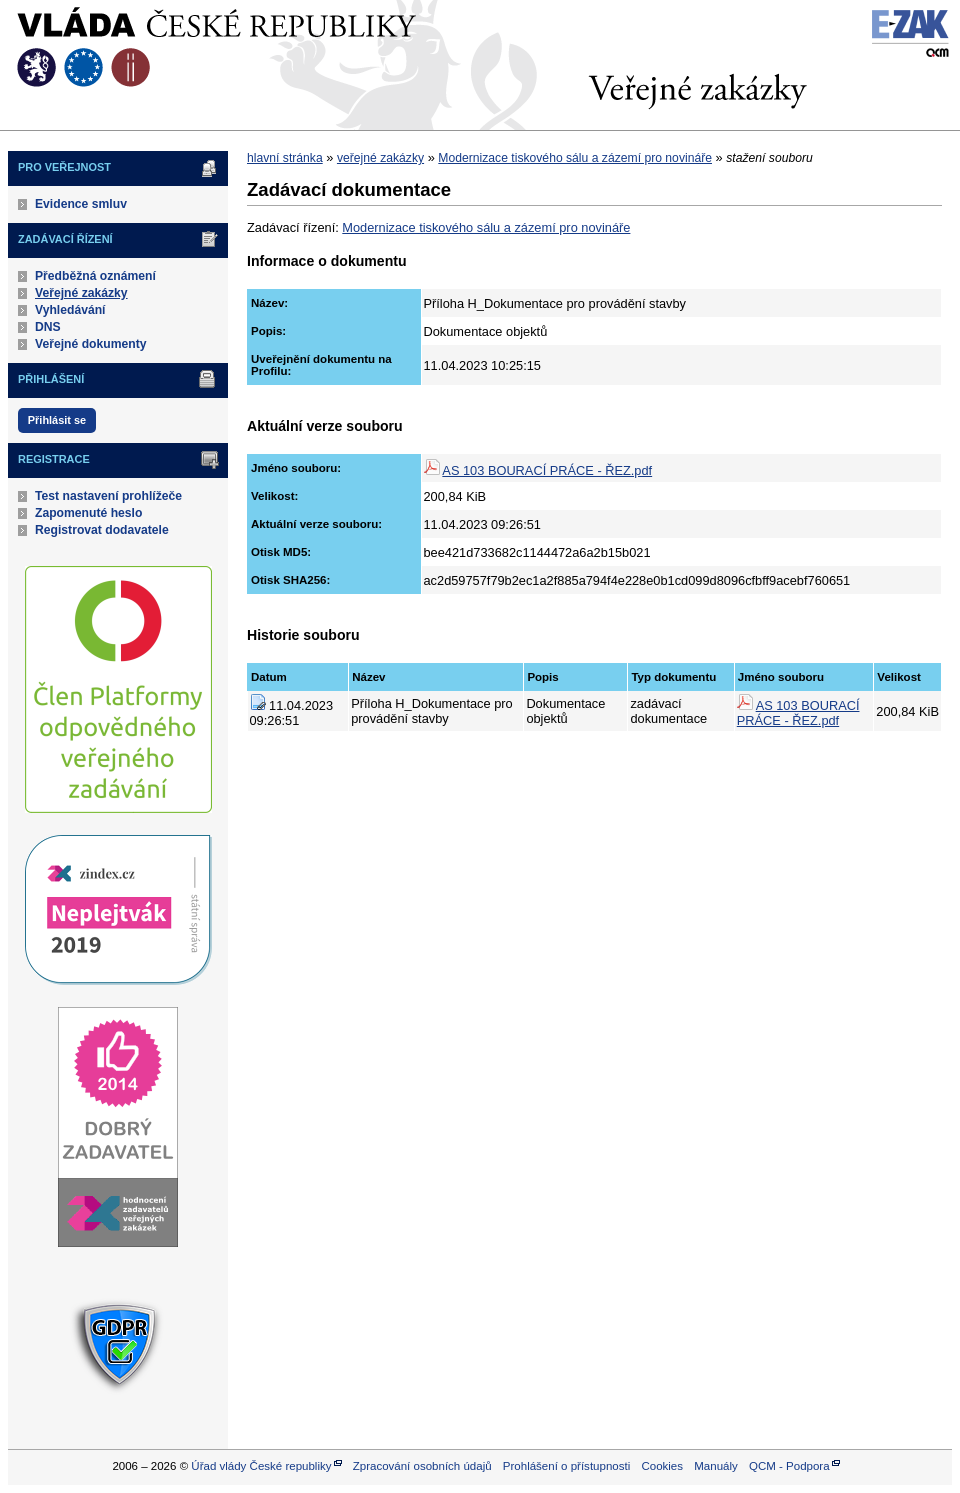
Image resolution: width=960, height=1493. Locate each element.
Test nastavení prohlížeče (108, 496)
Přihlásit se (57, 420)
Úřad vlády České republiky (261, 1466)
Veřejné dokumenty (90, 344)
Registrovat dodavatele (102, 530)
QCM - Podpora (789, 1466)
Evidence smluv (81, 204)
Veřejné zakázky (81, 293)
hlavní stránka (285, 158)
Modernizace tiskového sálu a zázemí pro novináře (575, 158)
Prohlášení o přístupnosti (566, 1466)
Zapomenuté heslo (88, 513)
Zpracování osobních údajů (422, 1466)
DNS (48, 327)
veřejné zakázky (380, 158)
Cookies (662, 1466)
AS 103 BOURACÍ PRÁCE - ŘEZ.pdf (547, 470)
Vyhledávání (70, 310)
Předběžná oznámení (95, 276)
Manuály (716, 1466)
